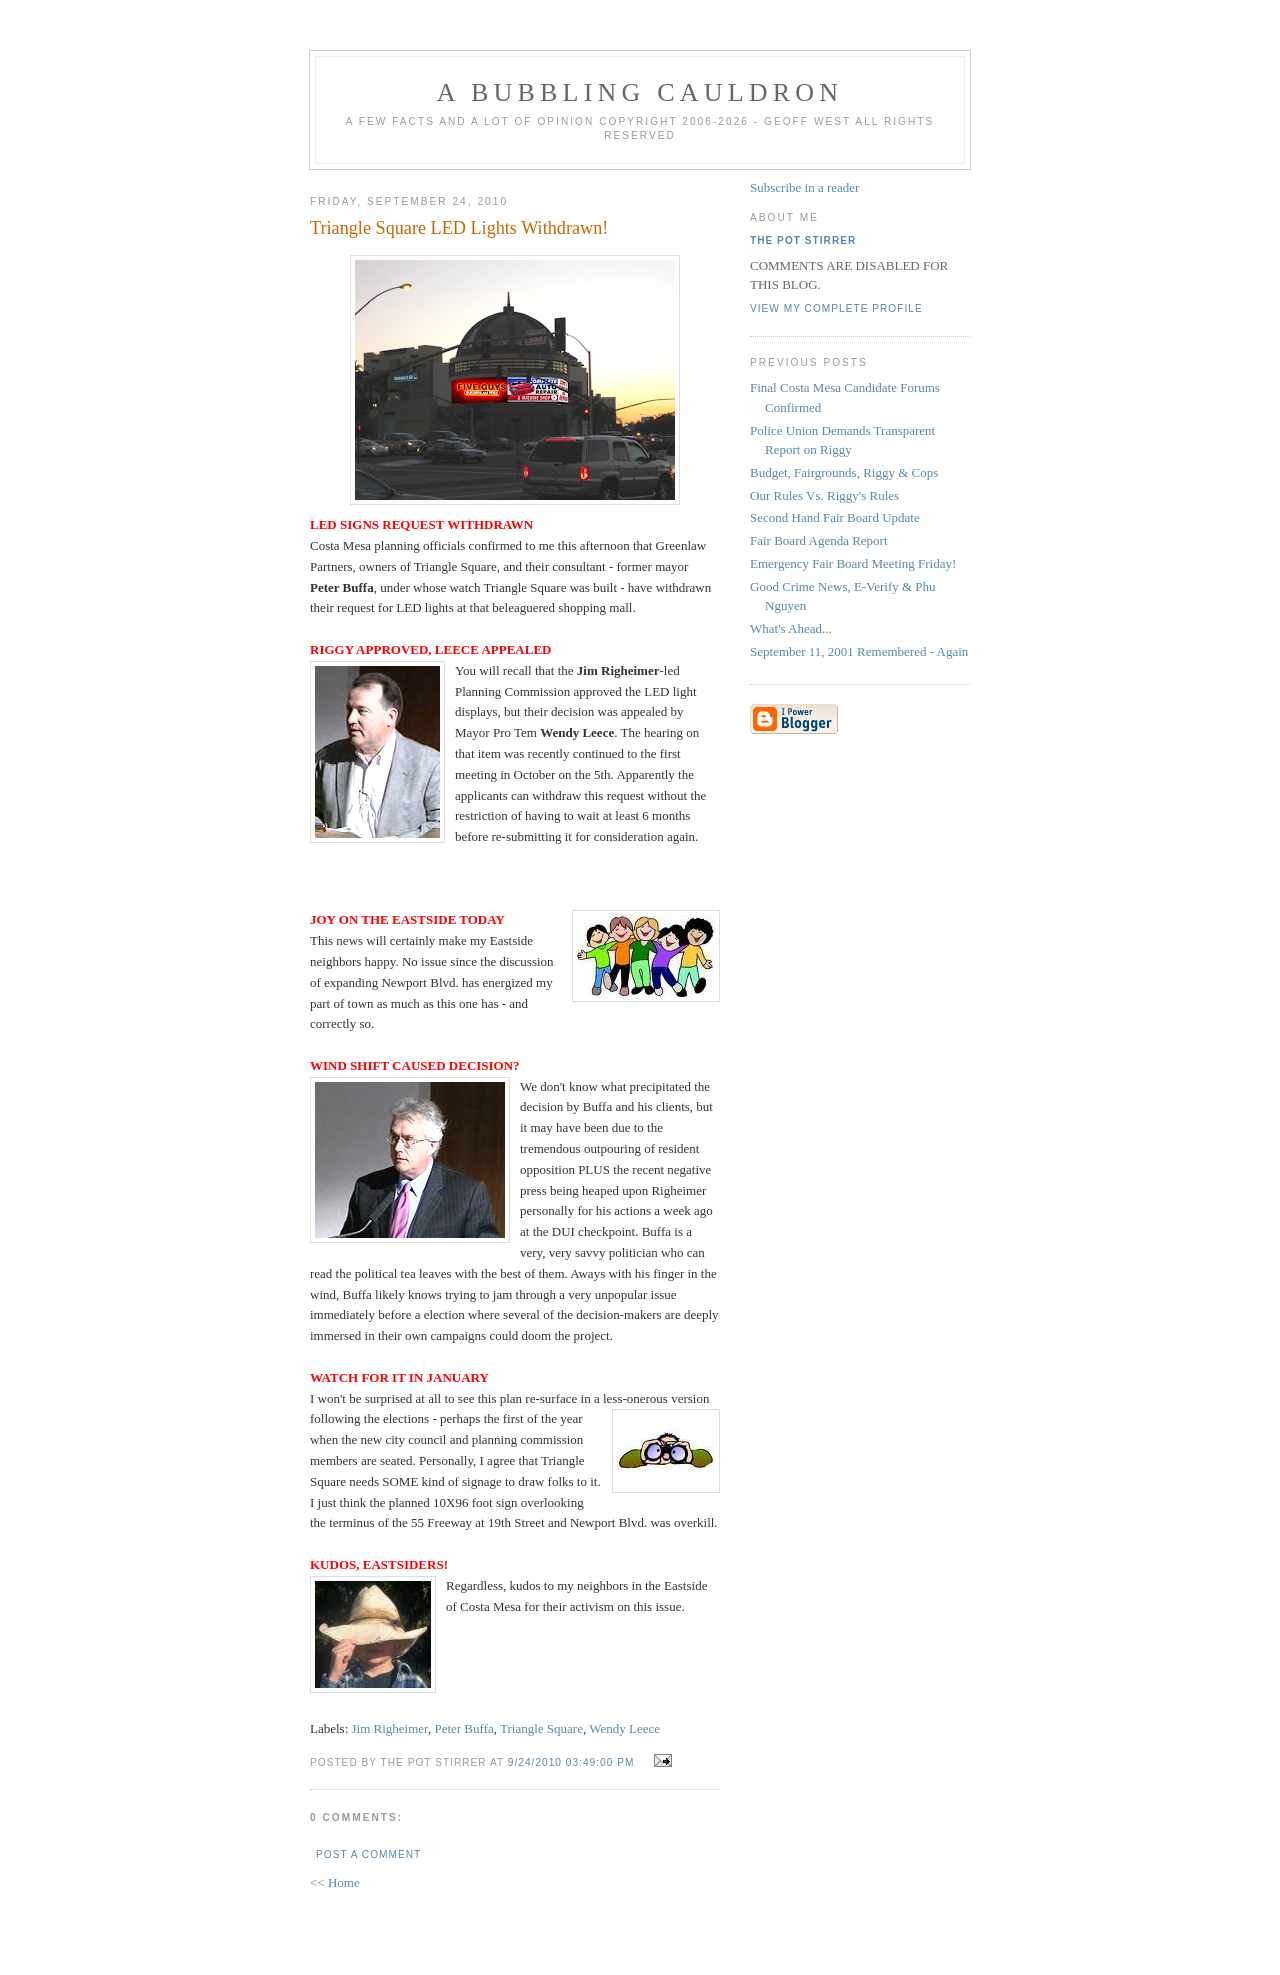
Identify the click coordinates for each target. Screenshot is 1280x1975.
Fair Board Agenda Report (819, 540)
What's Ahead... (791, 628)
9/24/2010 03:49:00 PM (571, 1762)
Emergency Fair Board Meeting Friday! (853, 563)
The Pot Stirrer (803, 240)
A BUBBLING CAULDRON (640, 92)
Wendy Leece (624, 1728)
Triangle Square (541, 1728)
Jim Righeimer (390, 1728)
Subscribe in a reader (804, 187)
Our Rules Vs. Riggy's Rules (824, 495)
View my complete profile (836, 308)
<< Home (335, 1882)
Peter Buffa (463, 1728)
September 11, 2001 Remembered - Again (859, 651)
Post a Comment (368, 1854)
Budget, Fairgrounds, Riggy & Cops (844, 472)
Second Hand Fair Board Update (835, 517)
